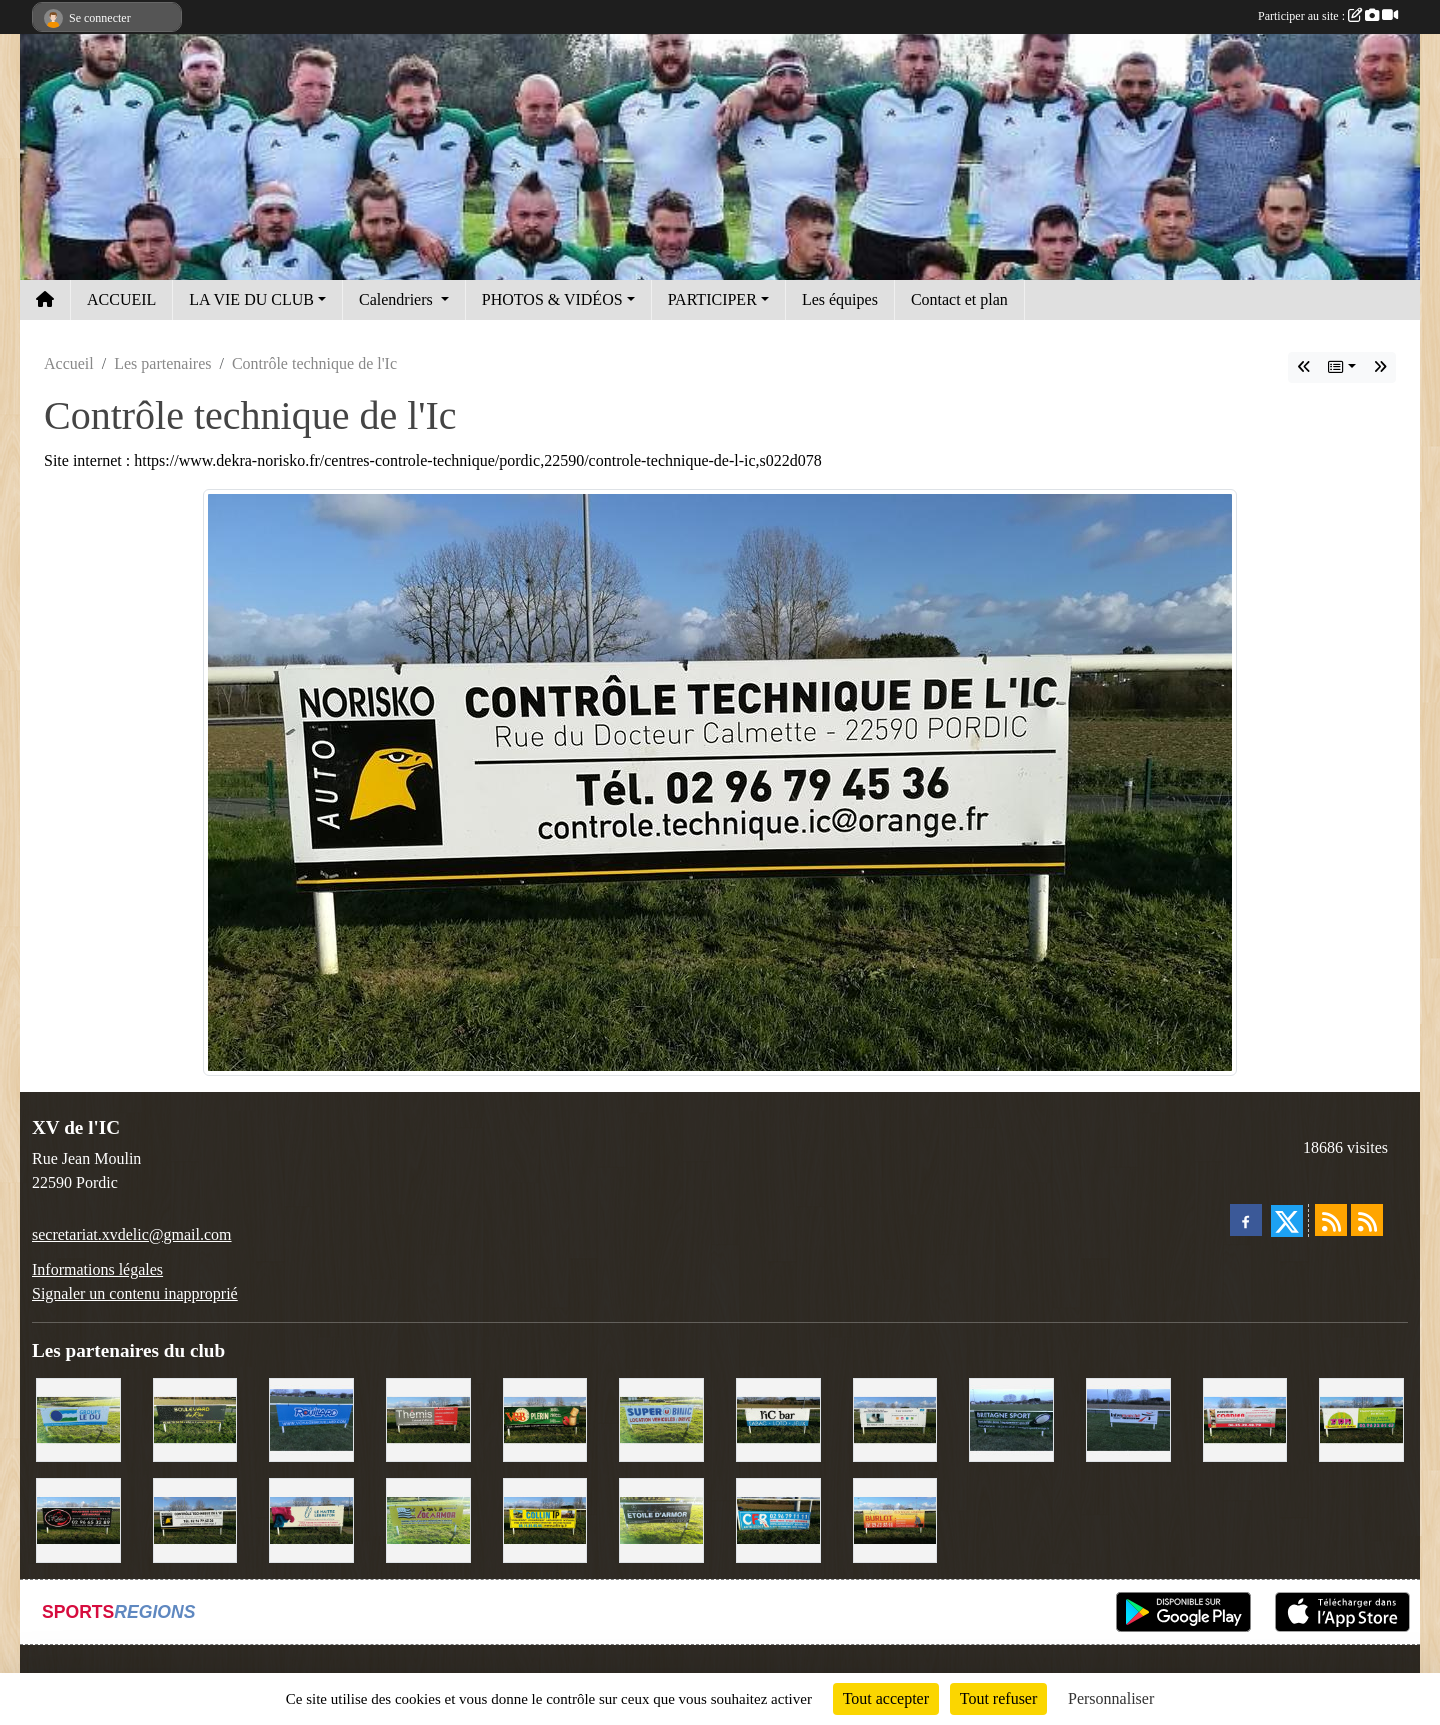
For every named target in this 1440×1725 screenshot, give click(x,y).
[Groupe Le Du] (78, 1418)
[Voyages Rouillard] (311, 1418)
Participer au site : (1328, 16)
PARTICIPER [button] (712, 299)
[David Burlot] (895, 1518)
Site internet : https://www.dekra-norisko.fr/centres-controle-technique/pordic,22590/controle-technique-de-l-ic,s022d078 (433, 460)
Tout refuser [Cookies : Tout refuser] (999, 1698)
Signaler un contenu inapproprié (135, 1293)
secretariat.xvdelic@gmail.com (132, 1234)
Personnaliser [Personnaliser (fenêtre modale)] (1111, 1698)
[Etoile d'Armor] (661, 1518)
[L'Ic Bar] (778, 1418)
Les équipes (840, 299)
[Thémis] (428, 1418)
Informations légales (97, 1269)
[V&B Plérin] (545, 1418)
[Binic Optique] (895, 1418)
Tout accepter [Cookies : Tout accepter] (886, 1698)
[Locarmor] (428, 1518)
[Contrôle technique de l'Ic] (195, 1518)
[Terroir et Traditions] (78, 1518)
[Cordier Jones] (1245, 1418)
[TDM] (1361, 1418)
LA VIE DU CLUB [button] (251, 299)
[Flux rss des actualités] (1331, 1220)
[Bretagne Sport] (1011, 1418)
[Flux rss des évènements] (1367, 1220)
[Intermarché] (1128, 1418)
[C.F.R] (778, 1518)
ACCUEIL (121, 299)
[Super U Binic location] (661, 1418)
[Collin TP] (545, 1518)
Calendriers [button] (398, 299)
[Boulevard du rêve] (195, 1418)
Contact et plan (959, 299)
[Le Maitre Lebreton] (311, 1518)
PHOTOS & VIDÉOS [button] (552, 299)
